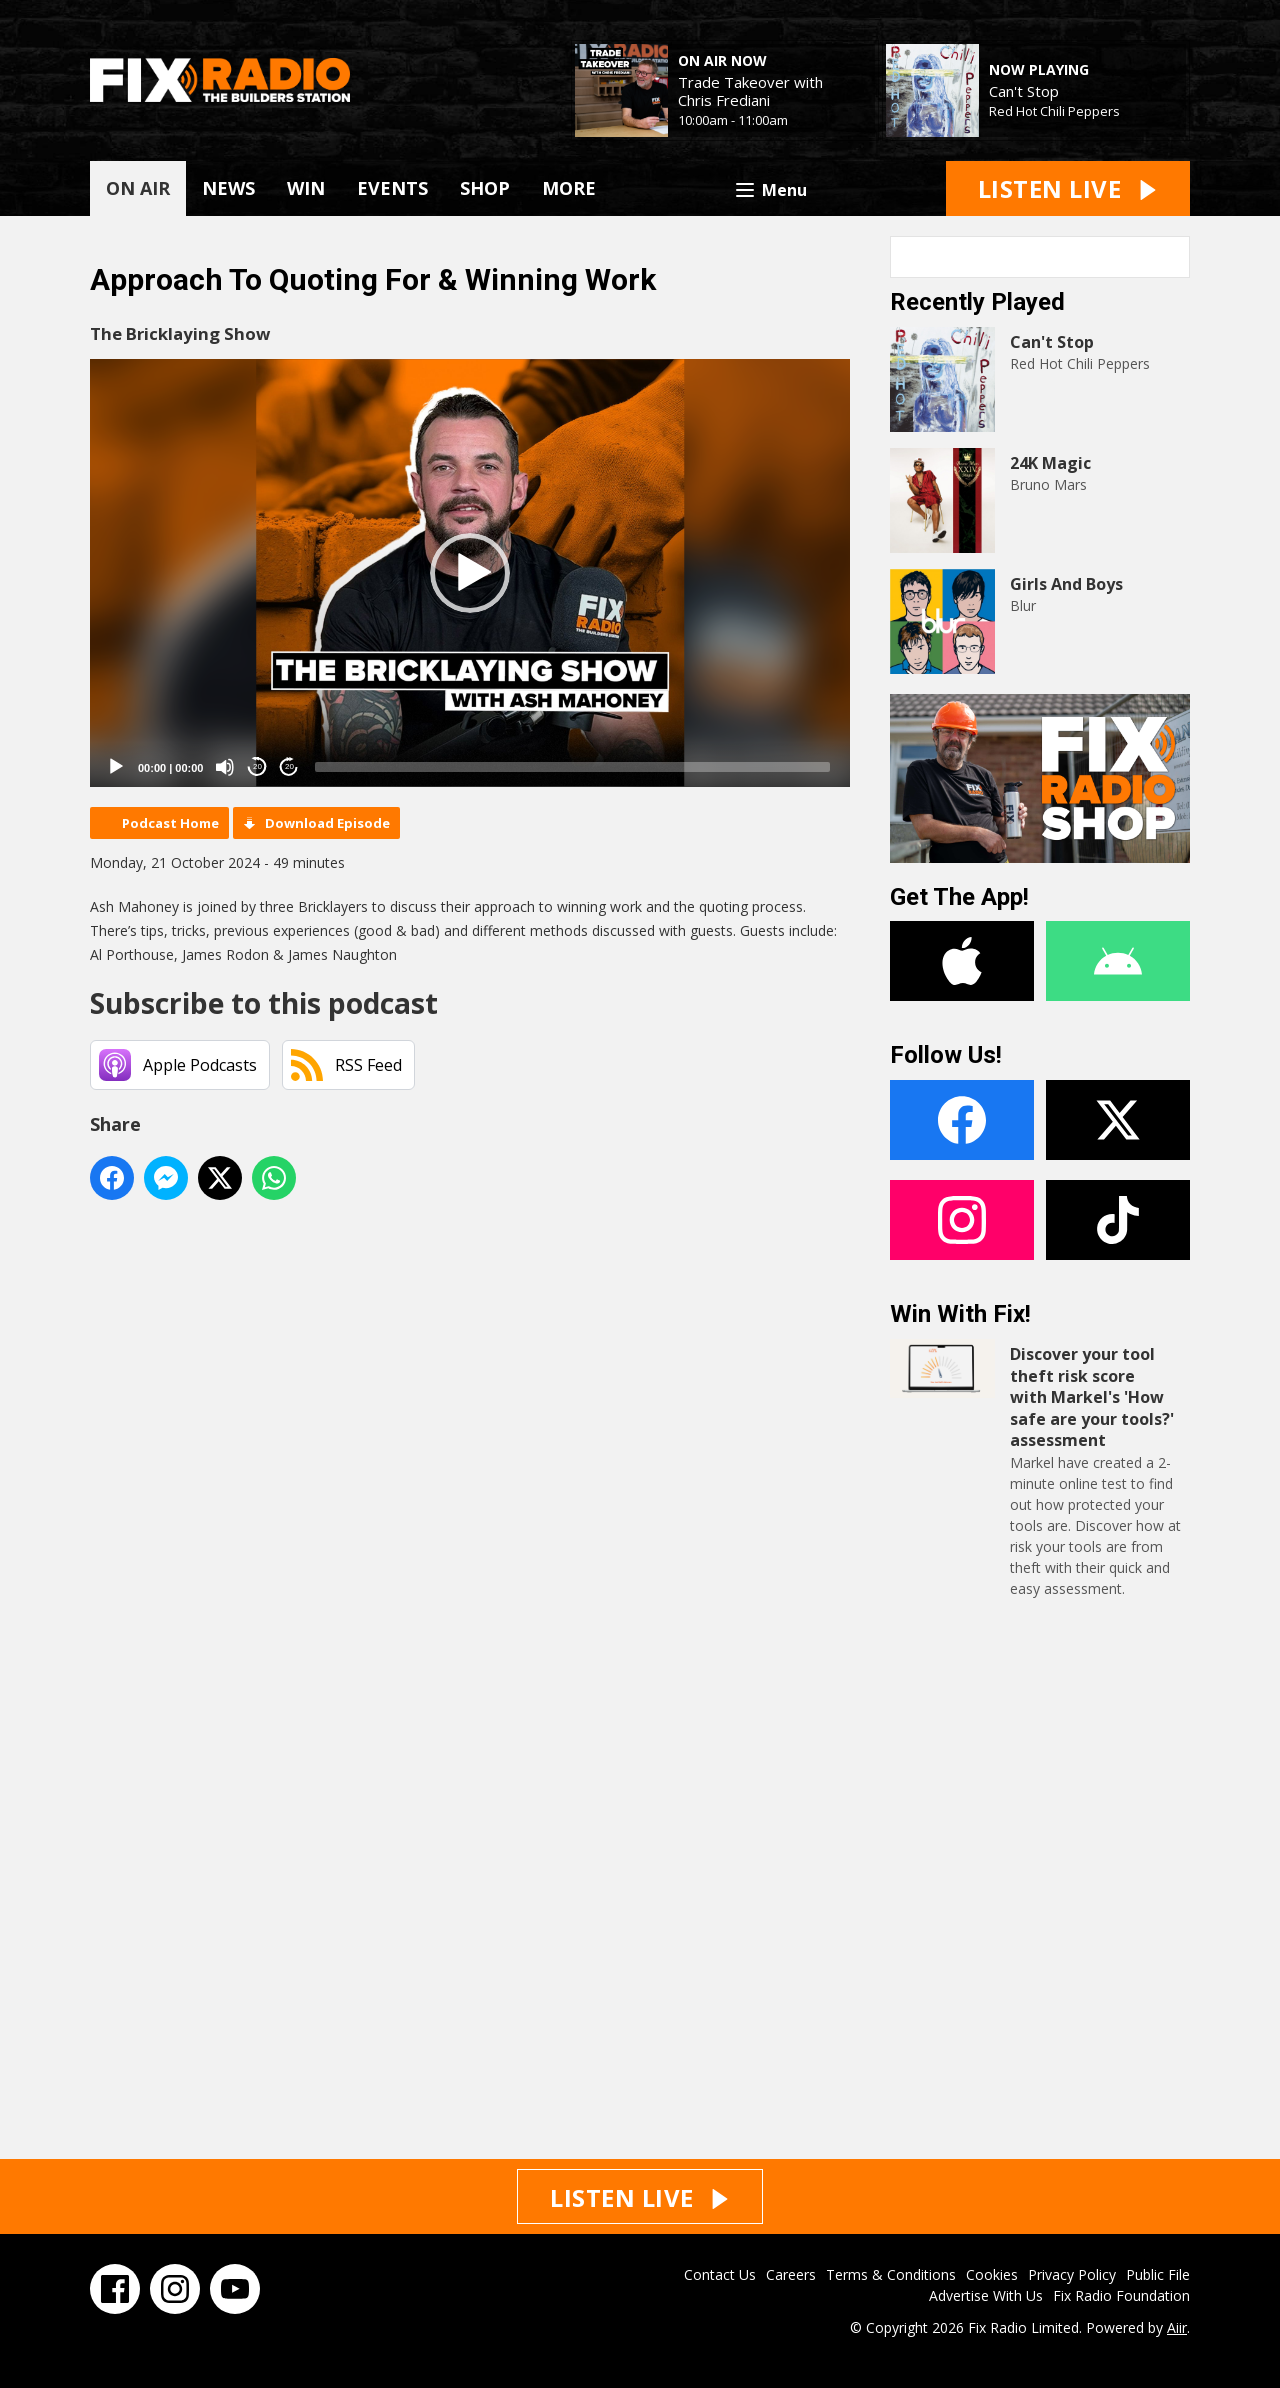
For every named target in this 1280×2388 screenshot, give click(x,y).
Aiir (1177, 2327)
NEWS (228, 188)
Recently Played (977, 302)
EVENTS (392, 188)
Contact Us (720, 2274)
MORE (569, 188)
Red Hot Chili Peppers (1054, 111)
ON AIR (138, 188)
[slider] (572, 767)
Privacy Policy (1072, 2274)
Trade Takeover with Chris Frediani (750, 91)
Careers (791, 2274)
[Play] (116, 767)
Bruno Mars (1048, 484)
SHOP (485, 188)
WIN (306, 188)
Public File (1158, 2274)
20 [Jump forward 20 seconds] (289, 766)
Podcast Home (170, 823)
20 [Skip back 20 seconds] (257, 766)
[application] (470, 573)
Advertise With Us (986, 2295)
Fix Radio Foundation (1121, 2295)
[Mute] (225, 767)
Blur (1023, 605)
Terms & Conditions (891, 2274)
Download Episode (327, 823)
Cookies (992, 2274)
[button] (470, 573)
